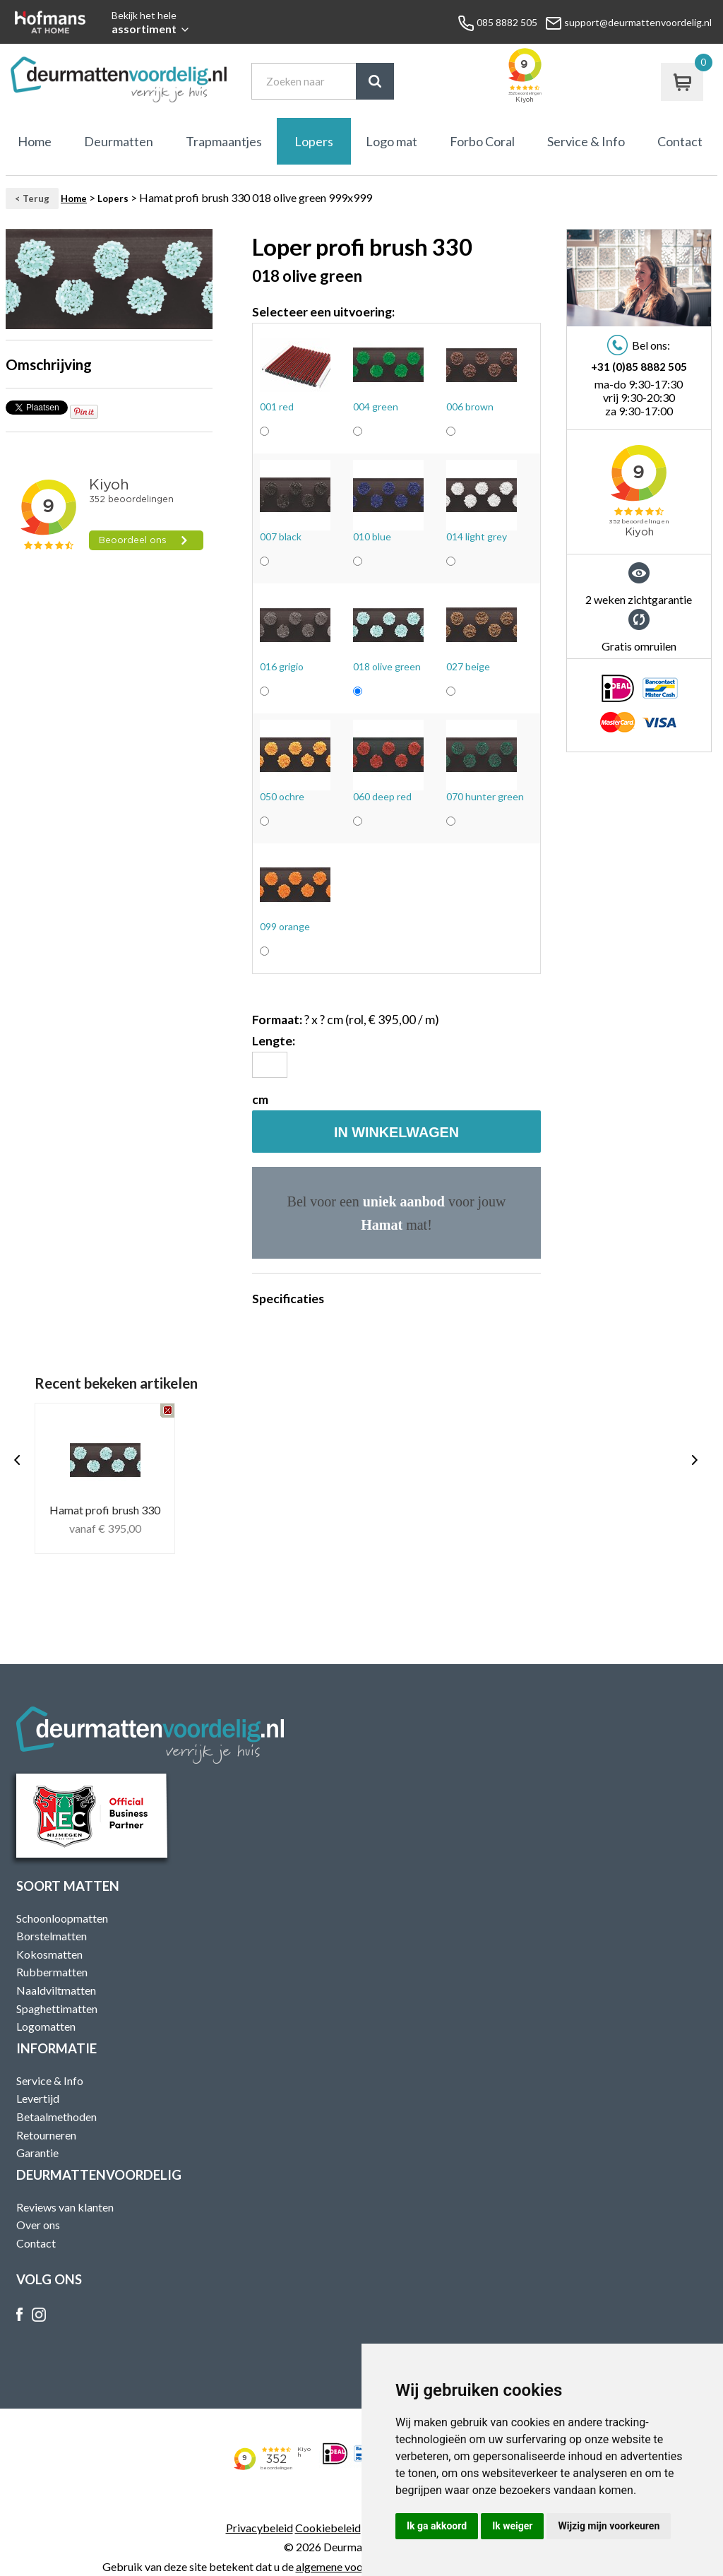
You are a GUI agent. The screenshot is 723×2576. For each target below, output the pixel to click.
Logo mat (391, 141)
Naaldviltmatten (56, 1990)
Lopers (313, 141)
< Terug (32, 198)
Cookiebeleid (328, 2527)
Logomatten (46, 2026)
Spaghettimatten (56, 2008)
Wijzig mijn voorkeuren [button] (608, 2526)
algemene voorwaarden (352, 2566)
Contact (680, 141)
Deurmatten (118, 141)
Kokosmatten (49, 1954)
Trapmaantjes (224, 141)
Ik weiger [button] (512, 2526)
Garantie (37, 2152)
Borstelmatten (51, 1935)
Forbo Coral (482, 141)
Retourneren (46, 2135)
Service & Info (586, 141)
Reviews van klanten (65, 2207)
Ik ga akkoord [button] (437, 2526)
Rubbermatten (52, 1971)
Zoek (375, 81)
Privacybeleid (259, 2527)
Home (35, 141)
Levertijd (37, 2098)
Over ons (38, 2224)
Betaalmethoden (56, 2116)
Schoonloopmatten (62, 1918)
